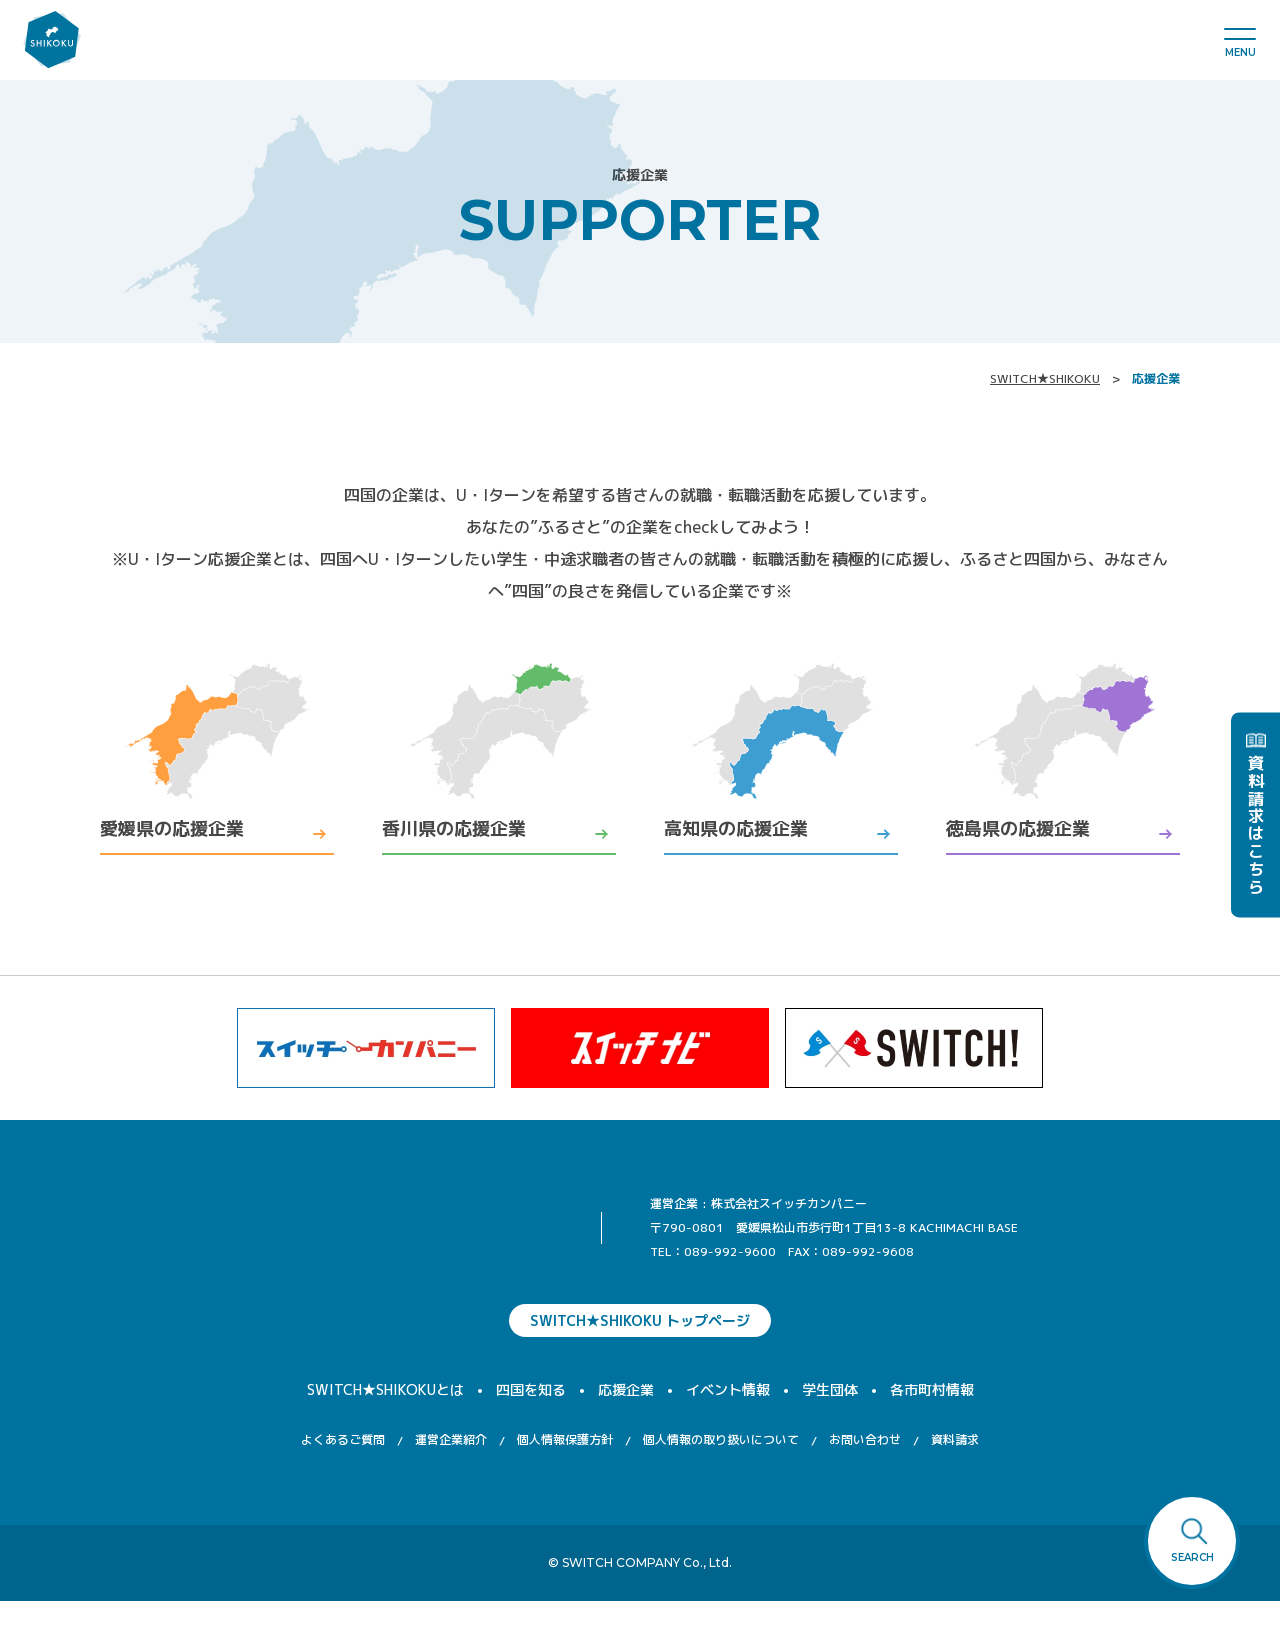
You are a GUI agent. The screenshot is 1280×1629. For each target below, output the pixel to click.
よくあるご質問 (343, 1467)
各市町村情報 (932, 1417)
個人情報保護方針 (565, 1467)
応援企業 (626, 1417)
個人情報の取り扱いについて (721, 1467)
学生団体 (830, 1417)
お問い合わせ (865, 1467)
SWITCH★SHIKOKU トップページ (640, 1348)
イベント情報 (728, 1417)
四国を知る (531, 1417)
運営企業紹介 (451, 1467)
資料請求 (955, 1467)
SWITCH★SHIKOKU (1045, 378)
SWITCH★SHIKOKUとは (385, 1417)
